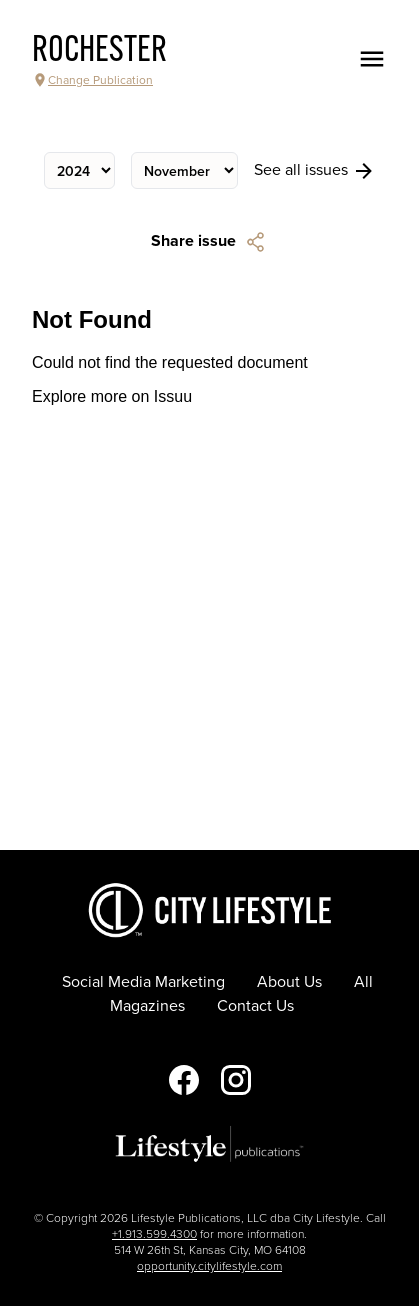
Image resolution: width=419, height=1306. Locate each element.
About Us (289, 982)
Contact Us (255, 1006)
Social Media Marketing (143, 982)
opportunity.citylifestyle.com (209, 1266)
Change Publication (92, 80)
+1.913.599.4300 (154, 1234)
